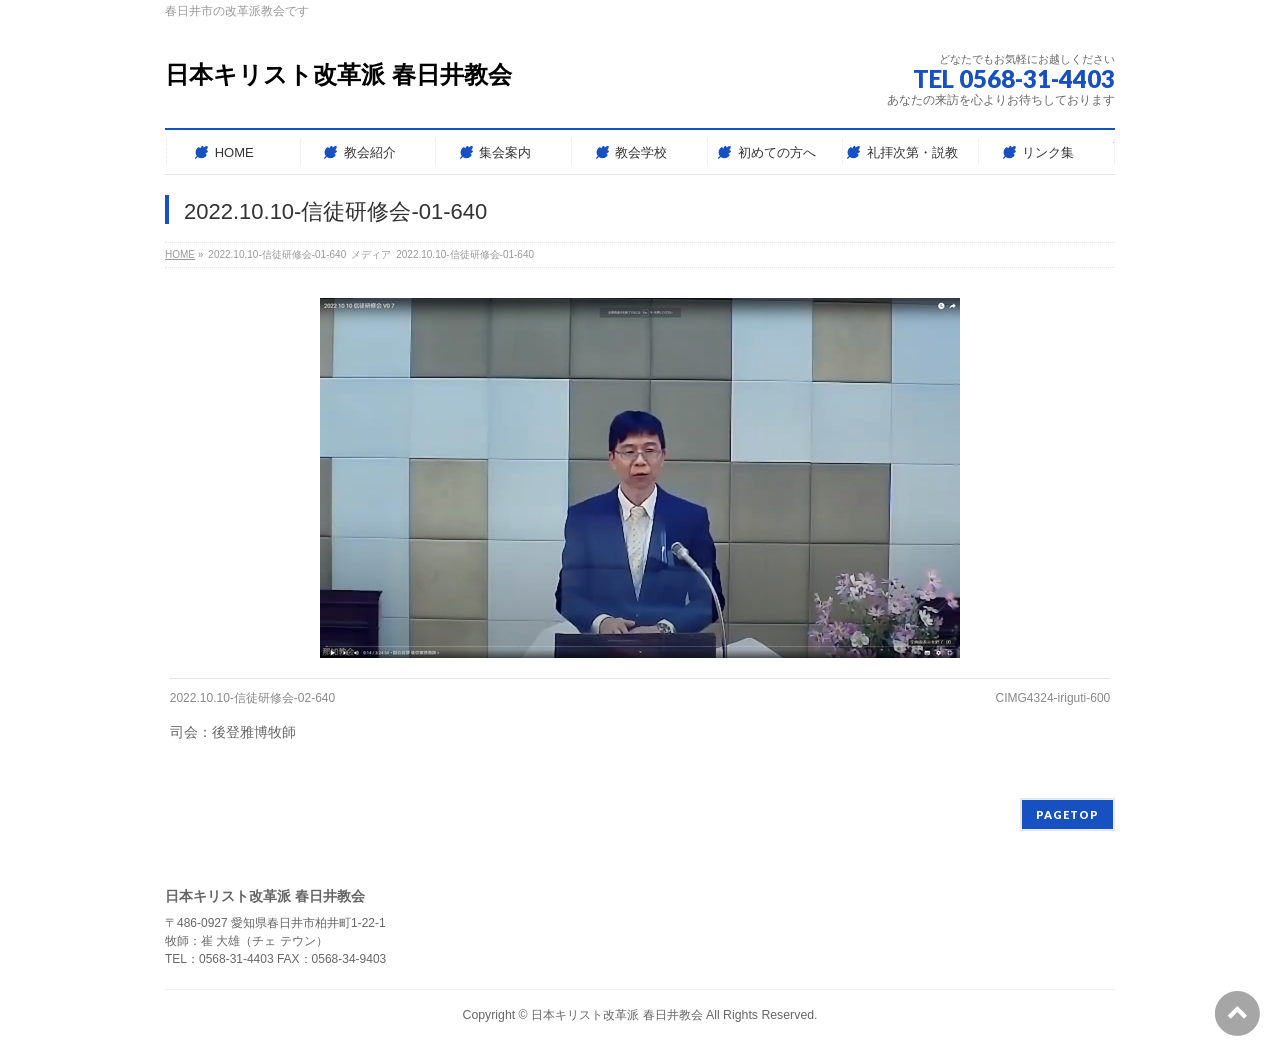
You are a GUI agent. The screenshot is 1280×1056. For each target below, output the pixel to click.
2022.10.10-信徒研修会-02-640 (252, 698)
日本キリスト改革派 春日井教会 (338, 74)
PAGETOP (1067, 814)
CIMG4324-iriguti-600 (1053, 698)
